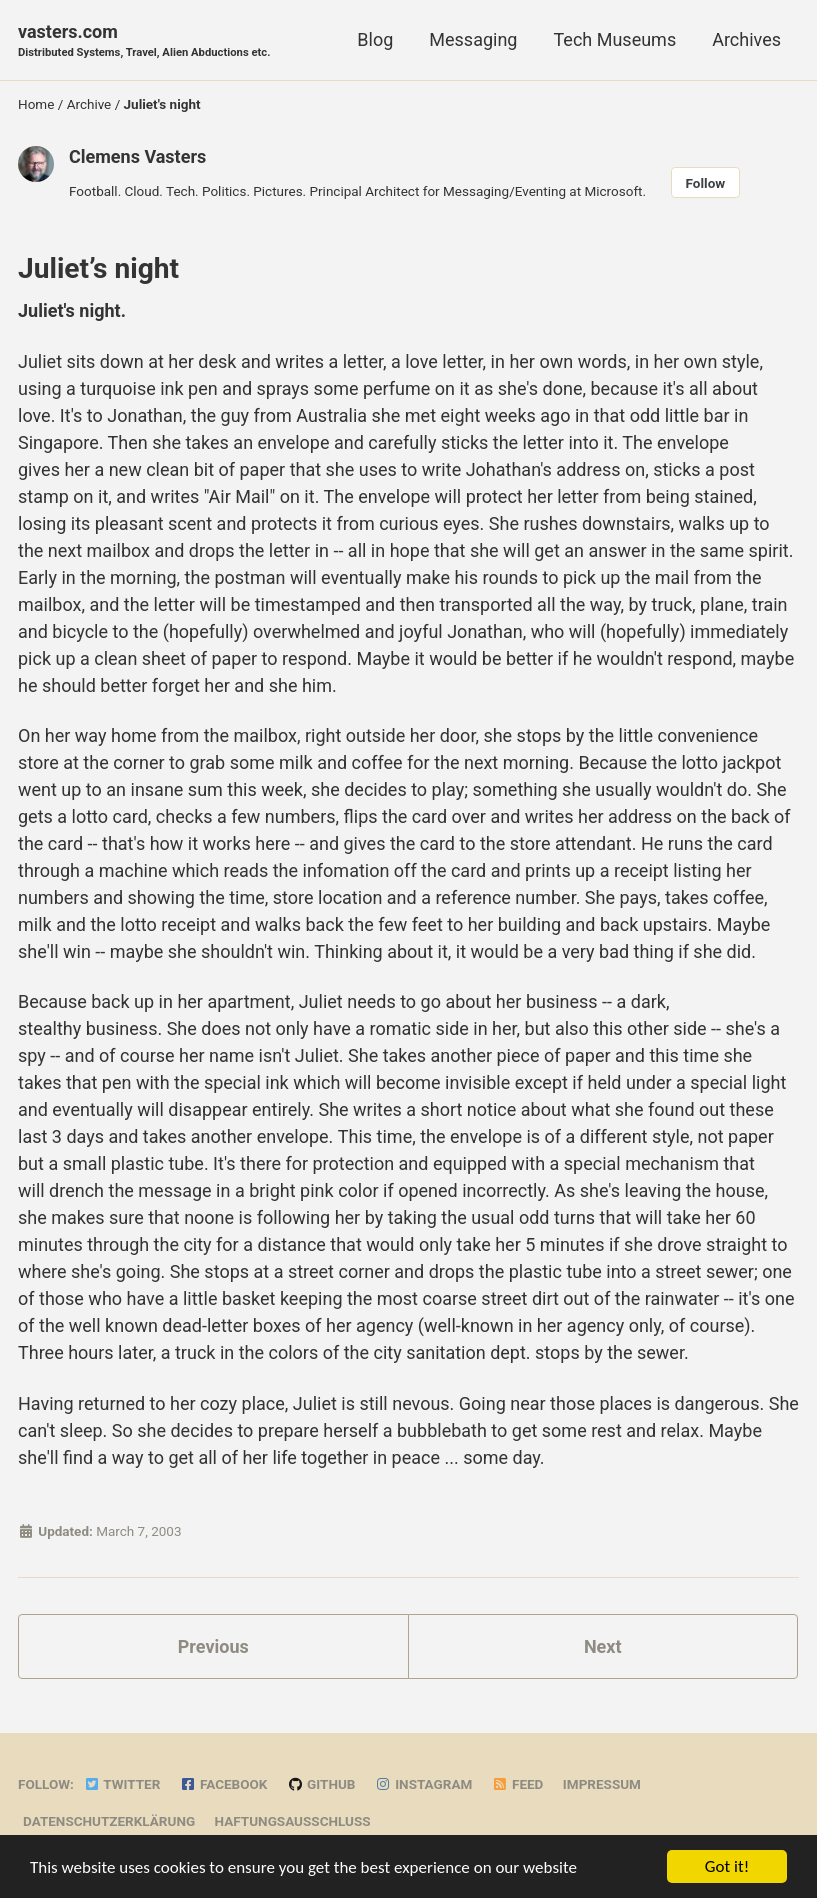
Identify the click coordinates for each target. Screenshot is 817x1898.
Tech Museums (614, 39)
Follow (706, 183)
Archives (746, 39)
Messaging (473, 39)
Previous (213, 1646)
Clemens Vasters (137, 156)
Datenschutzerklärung (109, 1821)
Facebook (224, 1784)
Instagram (423, 1784)
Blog (375, 39)
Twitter (121, 1784)
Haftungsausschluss (293, 1821)
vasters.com (144, 41)
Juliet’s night (98, 268)
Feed (518, 1784)
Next (603, 1646)
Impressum (602, 1784)
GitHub (321, 1784)
